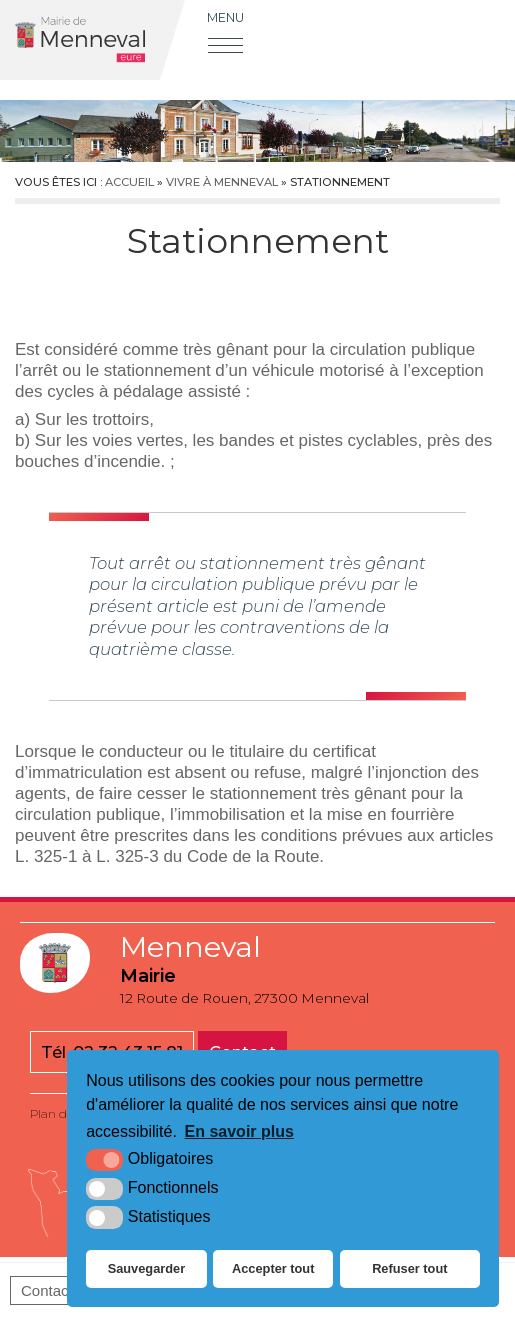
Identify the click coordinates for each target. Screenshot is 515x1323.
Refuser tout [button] (409, 1268)
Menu (225, 17)
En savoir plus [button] (239, 1131)
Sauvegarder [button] (147, 1268)
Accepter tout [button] (273, 1268)
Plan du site (63, 1113)
